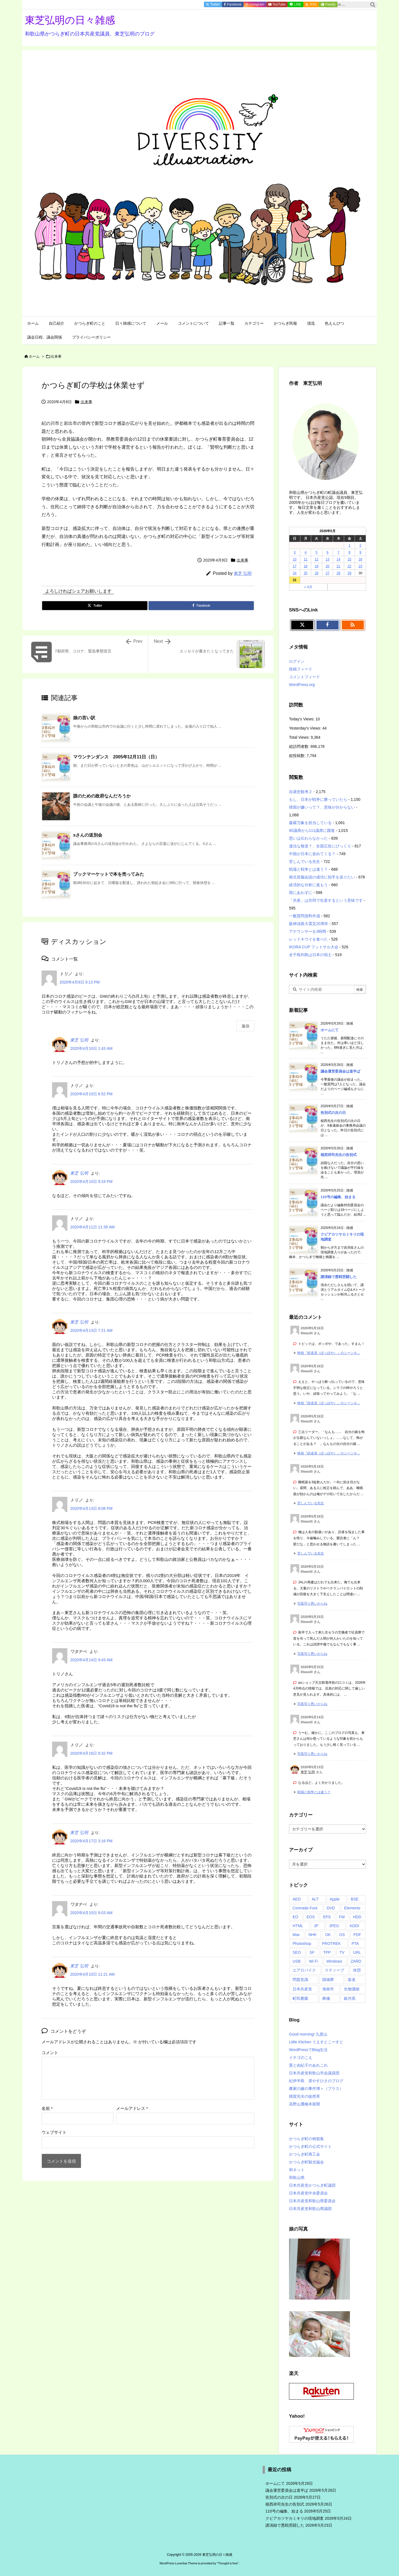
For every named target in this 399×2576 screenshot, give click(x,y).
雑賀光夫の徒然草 (304, 2096)
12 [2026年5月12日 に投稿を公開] (316, 559)
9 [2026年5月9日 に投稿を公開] (360, 552)
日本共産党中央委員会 (308, 2193)
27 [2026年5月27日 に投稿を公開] (327, 573)
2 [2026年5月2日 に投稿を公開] (360, 545)
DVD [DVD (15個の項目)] (331, 1908)
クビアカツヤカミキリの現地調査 (294, 2518)
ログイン (297, 661)
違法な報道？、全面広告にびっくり (320, 846)
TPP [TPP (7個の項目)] (327, 1952)
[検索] (373, 4)
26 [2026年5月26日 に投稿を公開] (316, 573)
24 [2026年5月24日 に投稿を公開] (294, 573)
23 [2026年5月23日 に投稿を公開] (360, 566)
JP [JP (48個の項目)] (316, 1926)
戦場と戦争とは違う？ (308, 869)
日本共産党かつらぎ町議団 (312, 2185)
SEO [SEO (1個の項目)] (297, 1952)
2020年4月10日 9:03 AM (91, 1913)
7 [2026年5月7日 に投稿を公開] (338, 552)
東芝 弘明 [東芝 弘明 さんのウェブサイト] (308, 1772)
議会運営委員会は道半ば (340, 1071)
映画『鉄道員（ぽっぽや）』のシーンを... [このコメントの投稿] (328, 1353)
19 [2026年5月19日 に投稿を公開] (316, 566)
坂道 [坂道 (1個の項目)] (351, 1979)
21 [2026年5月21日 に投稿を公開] (338, 566)
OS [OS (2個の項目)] (342, 1934)
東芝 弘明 (243, 573)
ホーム (34, 356)
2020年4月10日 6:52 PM (91, 1094)
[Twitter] (94, 605)
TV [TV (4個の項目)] (341, 1952)
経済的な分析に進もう (308, 885)
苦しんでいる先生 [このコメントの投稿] (310, 1503)
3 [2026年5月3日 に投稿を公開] (295, 552)
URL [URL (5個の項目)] (357, 1952)
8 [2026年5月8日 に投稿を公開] (350, 552)
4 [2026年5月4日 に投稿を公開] (306, 552)
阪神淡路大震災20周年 (308, 923)
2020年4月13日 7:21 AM (91, 1330)
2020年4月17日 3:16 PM (91, 1841)
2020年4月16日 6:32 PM (91, 1753)
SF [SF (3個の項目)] (312, 1952)
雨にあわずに (300, 892)
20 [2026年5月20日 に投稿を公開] (327, 566)
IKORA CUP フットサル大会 (313, 947)
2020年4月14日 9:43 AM (91, 1660)
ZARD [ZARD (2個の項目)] (356, 1961)
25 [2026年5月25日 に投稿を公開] (305, 573)
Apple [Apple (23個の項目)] (335, 1899)
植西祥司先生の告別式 (339, 1155)
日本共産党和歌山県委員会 (312, 2201)
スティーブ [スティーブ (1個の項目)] (334, 1970)
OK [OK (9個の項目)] (328, 1934)
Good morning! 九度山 (308, 2034)
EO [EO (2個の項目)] (295, 1917)
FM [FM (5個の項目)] (342, 1917)
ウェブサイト (54, 2132)
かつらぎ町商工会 (304, 2154)
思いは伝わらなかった (308, 838)
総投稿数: (298, 755)
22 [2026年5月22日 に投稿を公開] (349, 566)
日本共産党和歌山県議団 (310, 2208)
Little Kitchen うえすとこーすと (316, 2042)
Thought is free (227, 2563)
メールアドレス (132, 2108)
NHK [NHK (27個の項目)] (312, 1934)
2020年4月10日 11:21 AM (92, 1974)
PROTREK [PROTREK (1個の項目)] (331, 1943)
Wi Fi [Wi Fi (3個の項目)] (313, 1961)
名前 (47, 2108)
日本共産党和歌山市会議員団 (314, 2073)
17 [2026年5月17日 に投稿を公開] (294, 566)
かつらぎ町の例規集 (306, 2138)
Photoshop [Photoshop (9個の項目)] (302, 1943)
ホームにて (330, 1030)
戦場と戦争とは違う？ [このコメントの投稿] (314, 1792)
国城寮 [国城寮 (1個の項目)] (328, 1979)
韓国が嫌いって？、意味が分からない (322, 807)
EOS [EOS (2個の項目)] (310, 1917)
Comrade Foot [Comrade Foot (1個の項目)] (305, 1908)
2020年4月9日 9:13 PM (80, 982)
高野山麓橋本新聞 (304, 2104)
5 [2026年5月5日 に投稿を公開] (317, 552)
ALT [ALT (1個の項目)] (315, 1899)
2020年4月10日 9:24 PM (91, 1181)
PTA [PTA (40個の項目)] (355, 1943)
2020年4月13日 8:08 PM (91, 1508)
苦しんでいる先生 (304, 861)
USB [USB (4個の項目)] (297, 1961)
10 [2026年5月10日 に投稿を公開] (294, 559)
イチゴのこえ (300, 2057)
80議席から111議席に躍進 (312, 830)
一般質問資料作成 (304, 916)
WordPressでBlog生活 (308, 2049)
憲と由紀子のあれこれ (308, 2065)
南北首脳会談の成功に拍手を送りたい (322, 877)
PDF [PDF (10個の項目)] (357, 1934)
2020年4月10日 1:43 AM (91, 1048)
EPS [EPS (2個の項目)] (327, 1917)
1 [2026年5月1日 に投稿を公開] (350, 545)
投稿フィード (300, 669)
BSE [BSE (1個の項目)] (355, 1899)
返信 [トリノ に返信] (245, 1026)
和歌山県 (297, 2177)
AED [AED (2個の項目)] (297, 1899)
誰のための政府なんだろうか (102, 796)
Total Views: (300, 737)
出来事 (56, 356)
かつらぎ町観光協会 (306, 2162)
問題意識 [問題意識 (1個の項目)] (300, 1979)
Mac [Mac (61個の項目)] (296, 1934)
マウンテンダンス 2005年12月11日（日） (116, 756)
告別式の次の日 (333, 1113)
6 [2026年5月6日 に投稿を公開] (328, 552)
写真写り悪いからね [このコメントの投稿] (312, 1603)
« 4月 (308, 587)
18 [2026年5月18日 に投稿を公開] (305, 566)
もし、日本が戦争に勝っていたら (318, 799)
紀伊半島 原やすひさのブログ (316, 2081)
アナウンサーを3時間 (307, 931)
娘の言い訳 (84, 717)
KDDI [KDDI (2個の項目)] (354, 1926)
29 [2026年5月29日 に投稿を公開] (349, 573)
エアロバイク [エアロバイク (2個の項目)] (304, 1970)
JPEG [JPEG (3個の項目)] (334, 1926)
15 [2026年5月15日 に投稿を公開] (349, 559)
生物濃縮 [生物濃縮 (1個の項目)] (351, 1989)
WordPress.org (302, 684)
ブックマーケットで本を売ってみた (108, 874)
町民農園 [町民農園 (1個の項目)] (300, 1998)
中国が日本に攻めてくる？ (312, 854)
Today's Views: (302, 719)
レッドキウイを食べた (308, 939)
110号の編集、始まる (338, 1197)
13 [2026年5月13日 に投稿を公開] (327, 559)
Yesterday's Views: (305, 728)
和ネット (297, 2170)
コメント (50, 2052)
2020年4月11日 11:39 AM (92, 1227)
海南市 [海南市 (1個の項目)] (328, 1989)
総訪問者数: (300, 746)
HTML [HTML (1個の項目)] (298, 1926)
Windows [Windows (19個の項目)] (334, 1961)
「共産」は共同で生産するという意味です (326, 900)
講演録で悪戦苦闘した (339, 1277)
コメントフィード (304, 677)
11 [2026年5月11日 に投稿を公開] (305, 559)
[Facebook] (201, 605)
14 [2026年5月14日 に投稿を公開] (338, 559)
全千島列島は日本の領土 (310, 954)
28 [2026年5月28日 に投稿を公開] (338, 573)
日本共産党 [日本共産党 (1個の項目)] (302, 1989)
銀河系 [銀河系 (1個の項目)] (349, 1998)
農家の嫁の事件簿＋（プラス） (316, 2088)
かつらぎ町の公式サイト (310, 2146)
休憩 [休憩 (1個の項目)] (357, 1970)
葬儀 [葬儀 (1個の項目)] (326, 1998)
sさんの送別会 (87, 835)
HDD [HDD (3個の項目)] (357, 1917)
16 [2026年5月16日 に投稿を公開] (360, 559)
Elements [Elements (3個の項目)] (352, 1908)
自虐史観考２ (300, 791)
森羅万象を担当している (310, 822)
